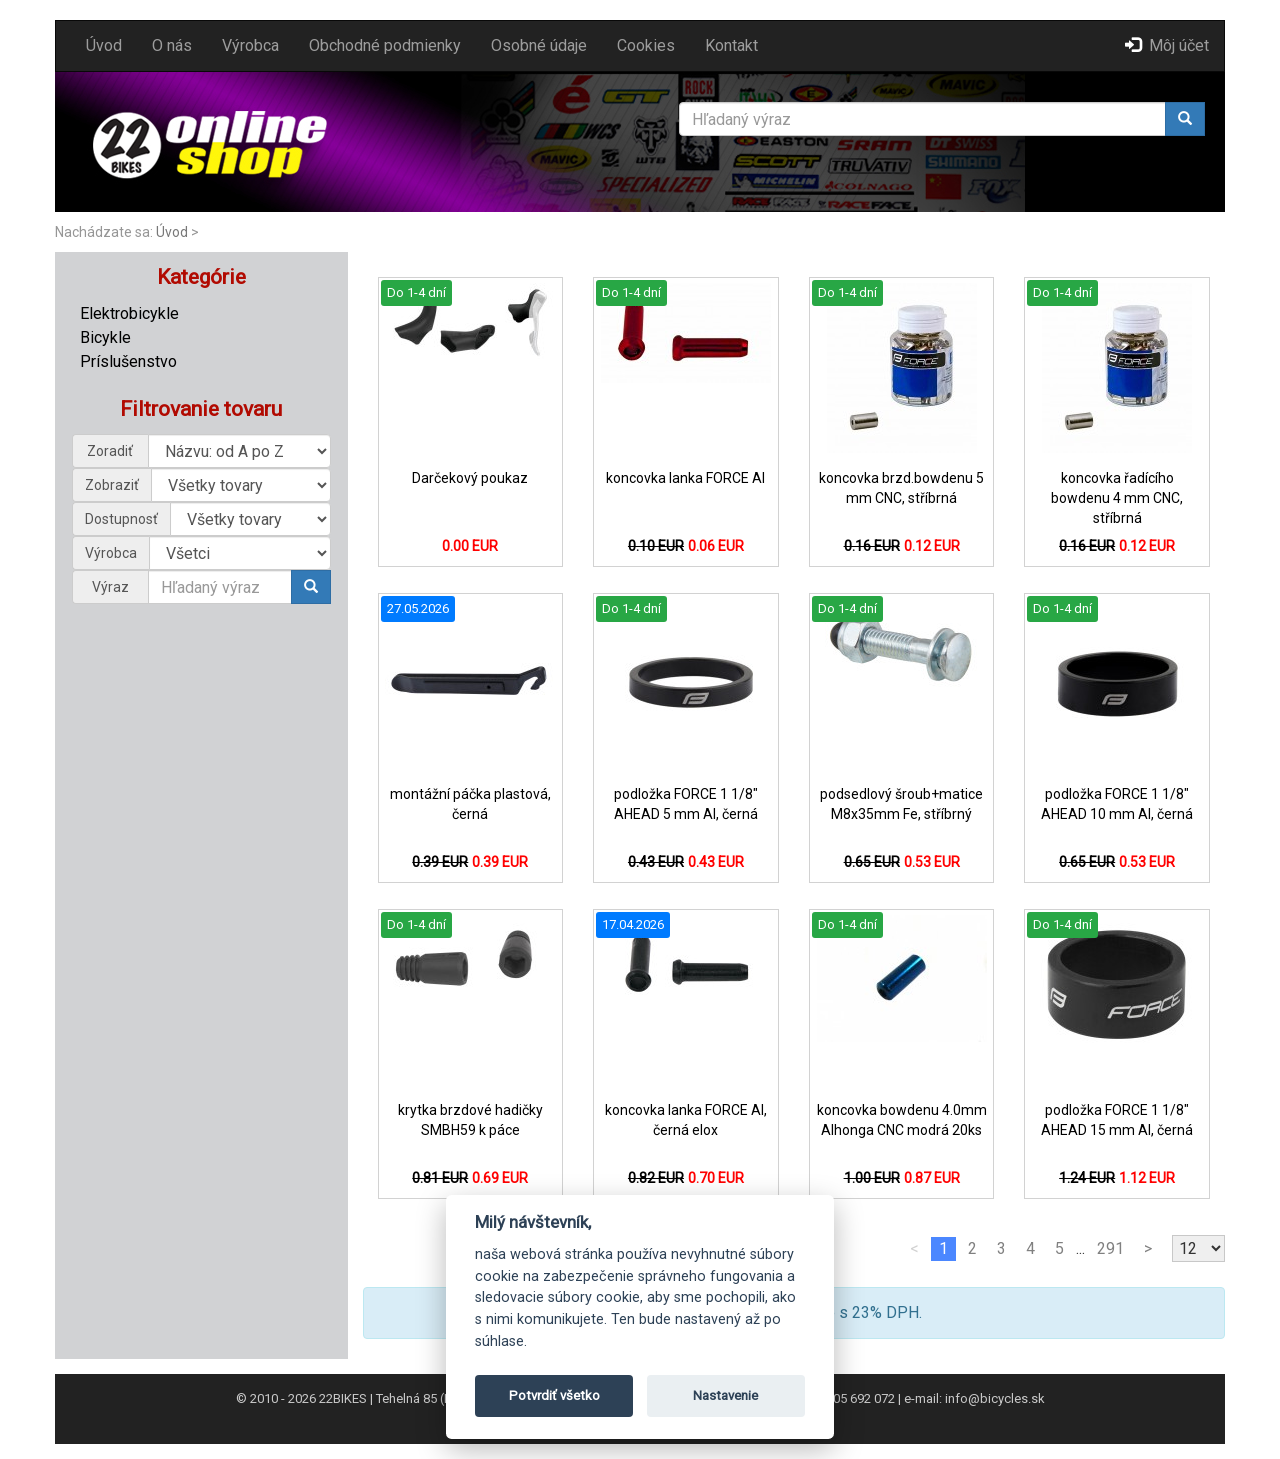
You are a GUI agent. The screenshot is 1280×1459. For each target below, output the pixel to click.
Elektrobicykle (129, 313)
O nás (172, 45)
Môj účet (1167, 45)
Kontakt (731, 45)
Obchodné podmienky (385, 45)
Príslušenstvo (128, 361)
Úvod (104, 45)
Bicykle (105, 337)
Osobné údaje (539, 45)
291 (1110, 1248)
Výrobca (250, 45)
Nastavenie (725, 1395)
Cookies (646, 45)
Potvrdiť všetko (554, 1395)
